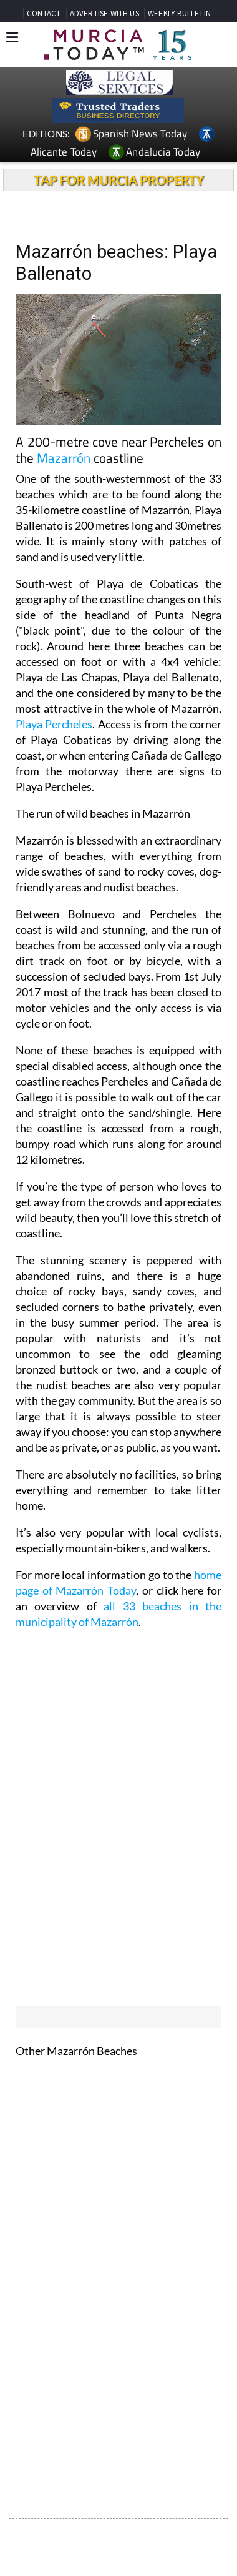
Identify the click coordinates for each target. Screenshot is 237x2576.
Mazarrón (63, 458)
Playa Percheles (54, 724)
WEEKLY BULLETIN (179, 13)
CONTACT (43, 13)
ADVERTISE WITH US (104, 13)
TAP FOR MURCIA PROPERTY (119, 179)
